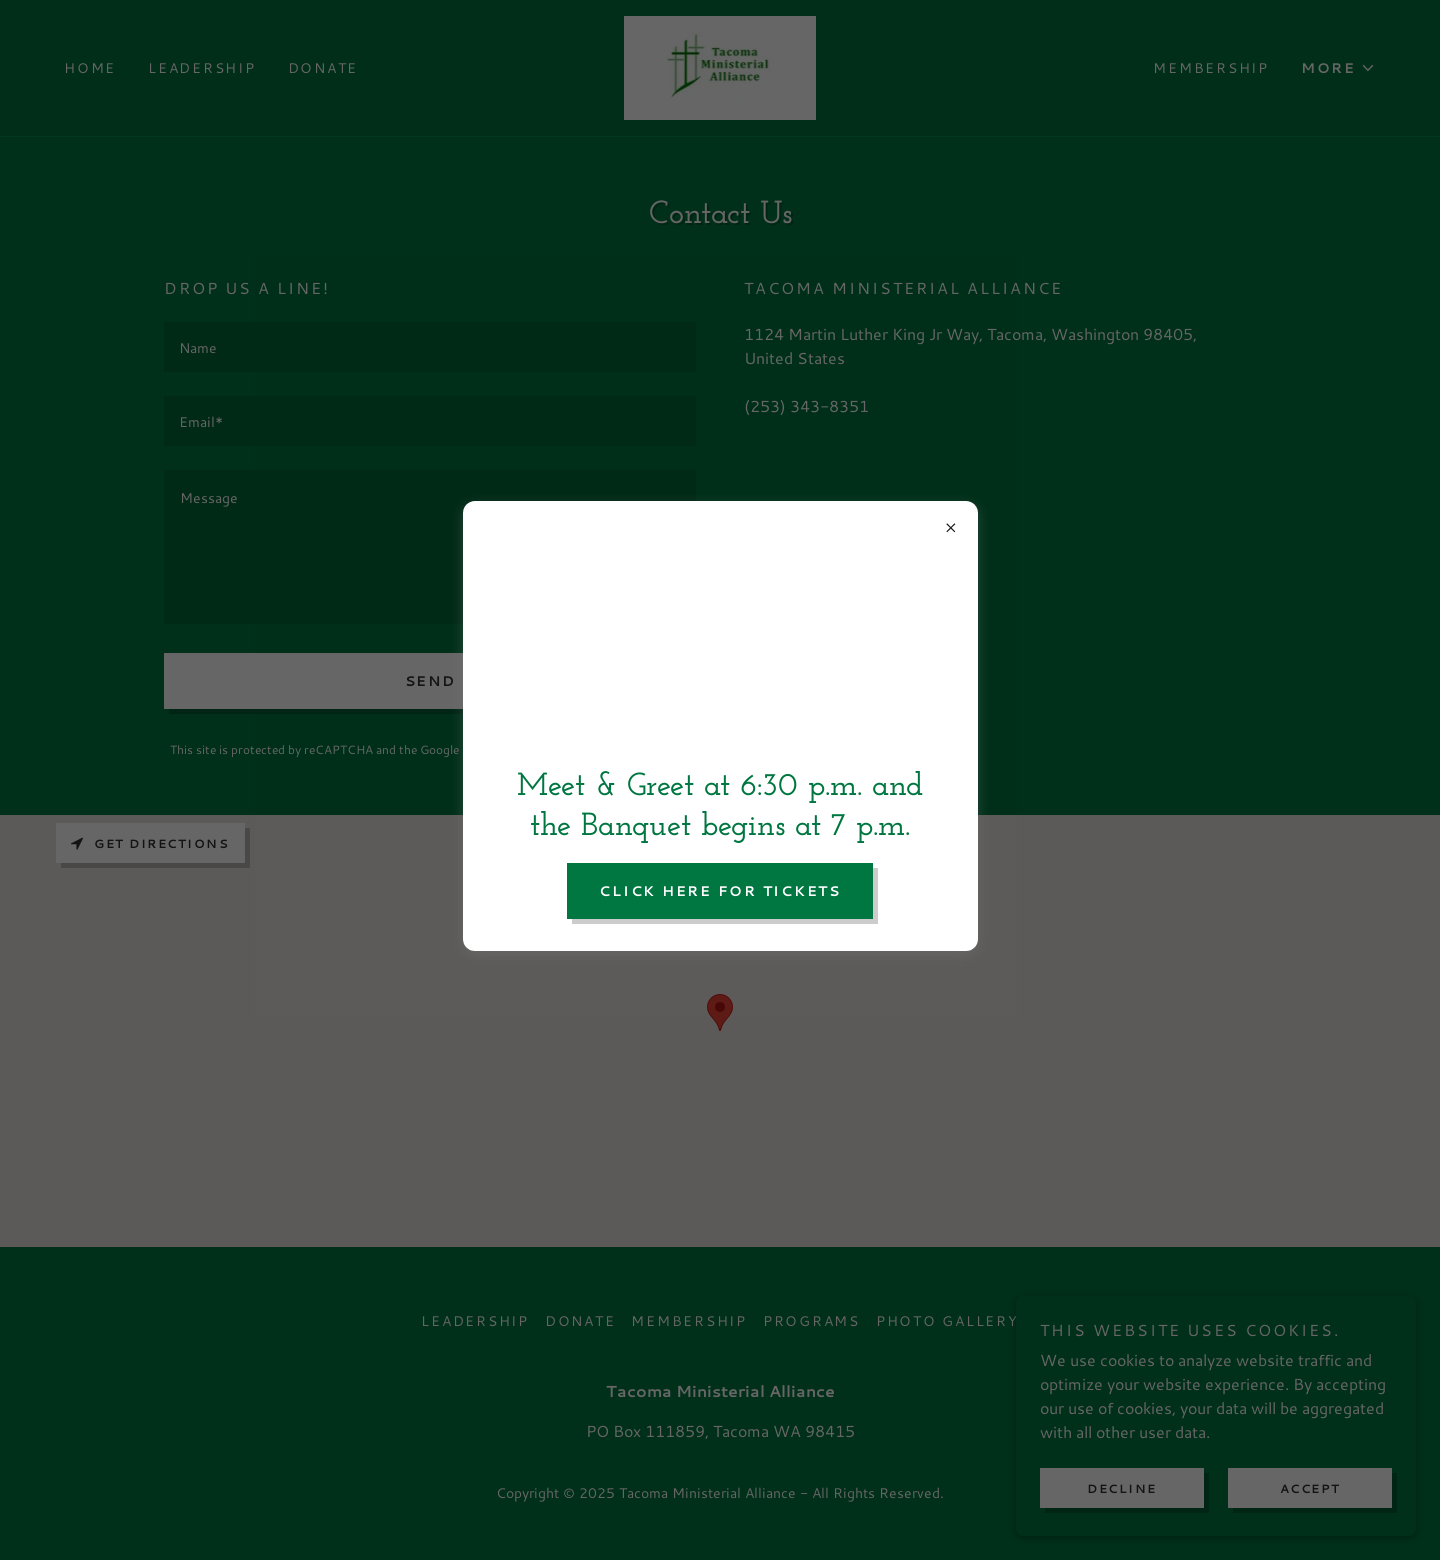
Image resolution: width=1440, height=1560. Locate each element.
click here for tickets (720, 891)
